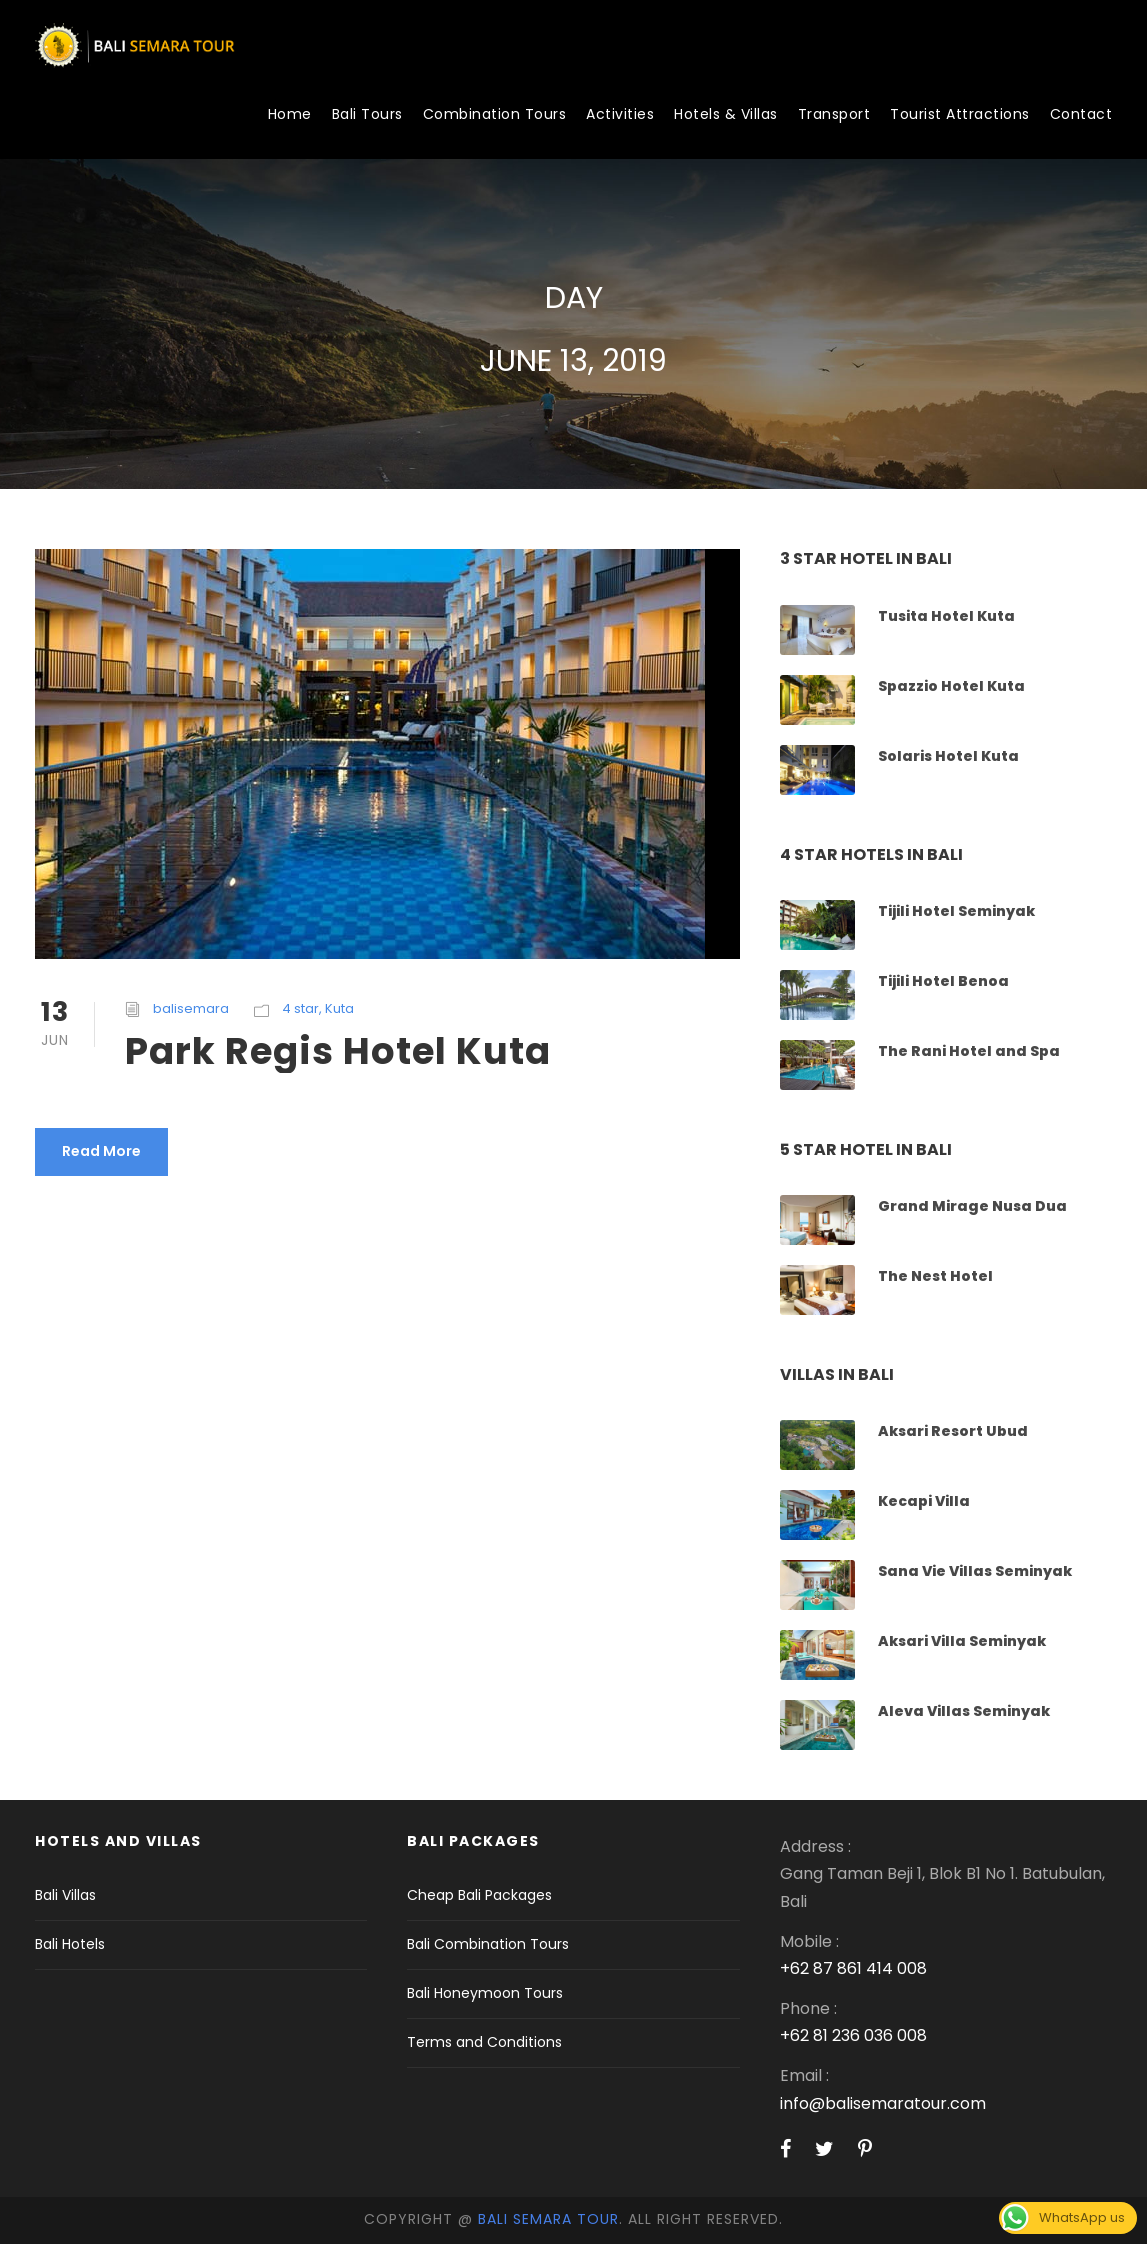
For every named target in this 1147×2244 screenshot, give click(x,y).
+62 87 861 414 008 (853, 1968)
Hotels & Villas (726, 114)
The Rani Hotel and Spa (969, 1051)
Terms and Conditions (484, 2042)
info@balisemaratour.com (883, 2103)
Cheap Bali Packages (479, 1895)
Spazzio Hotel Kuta (951, 686)
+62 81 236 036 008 (853, 2035)
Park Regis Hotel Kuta (338, 1051)
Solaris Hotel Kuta (948, 756)
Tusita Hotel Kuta (946, 616)
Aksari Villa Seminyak (962, 1641)
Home (290, 114)
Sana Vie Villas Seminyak (975, 1571)
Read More (101, 1151)
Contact (1081, 114)
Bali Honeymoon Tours (485, 1993)
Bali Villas (65, 1895)
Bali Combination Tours (488, 1944)
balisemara (191, 1008)
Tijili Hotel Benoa (943, 981)
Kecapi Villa (924, 1501)
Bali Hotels (70, 1944)
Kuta (339, 1008)
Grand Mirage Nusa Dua (972, 1206)
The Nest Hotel (935, 1276)
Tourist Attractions (960, 114)
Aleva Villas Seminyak (964, 1711)
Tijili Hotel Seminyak (956, 911)
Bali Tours (367, 114)
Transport (834, 114)
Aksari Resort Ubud (953, 1431)
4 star (300, 1008)
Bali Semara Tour (548, 2219)
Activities (620, 114)
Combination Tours (495, 114)
